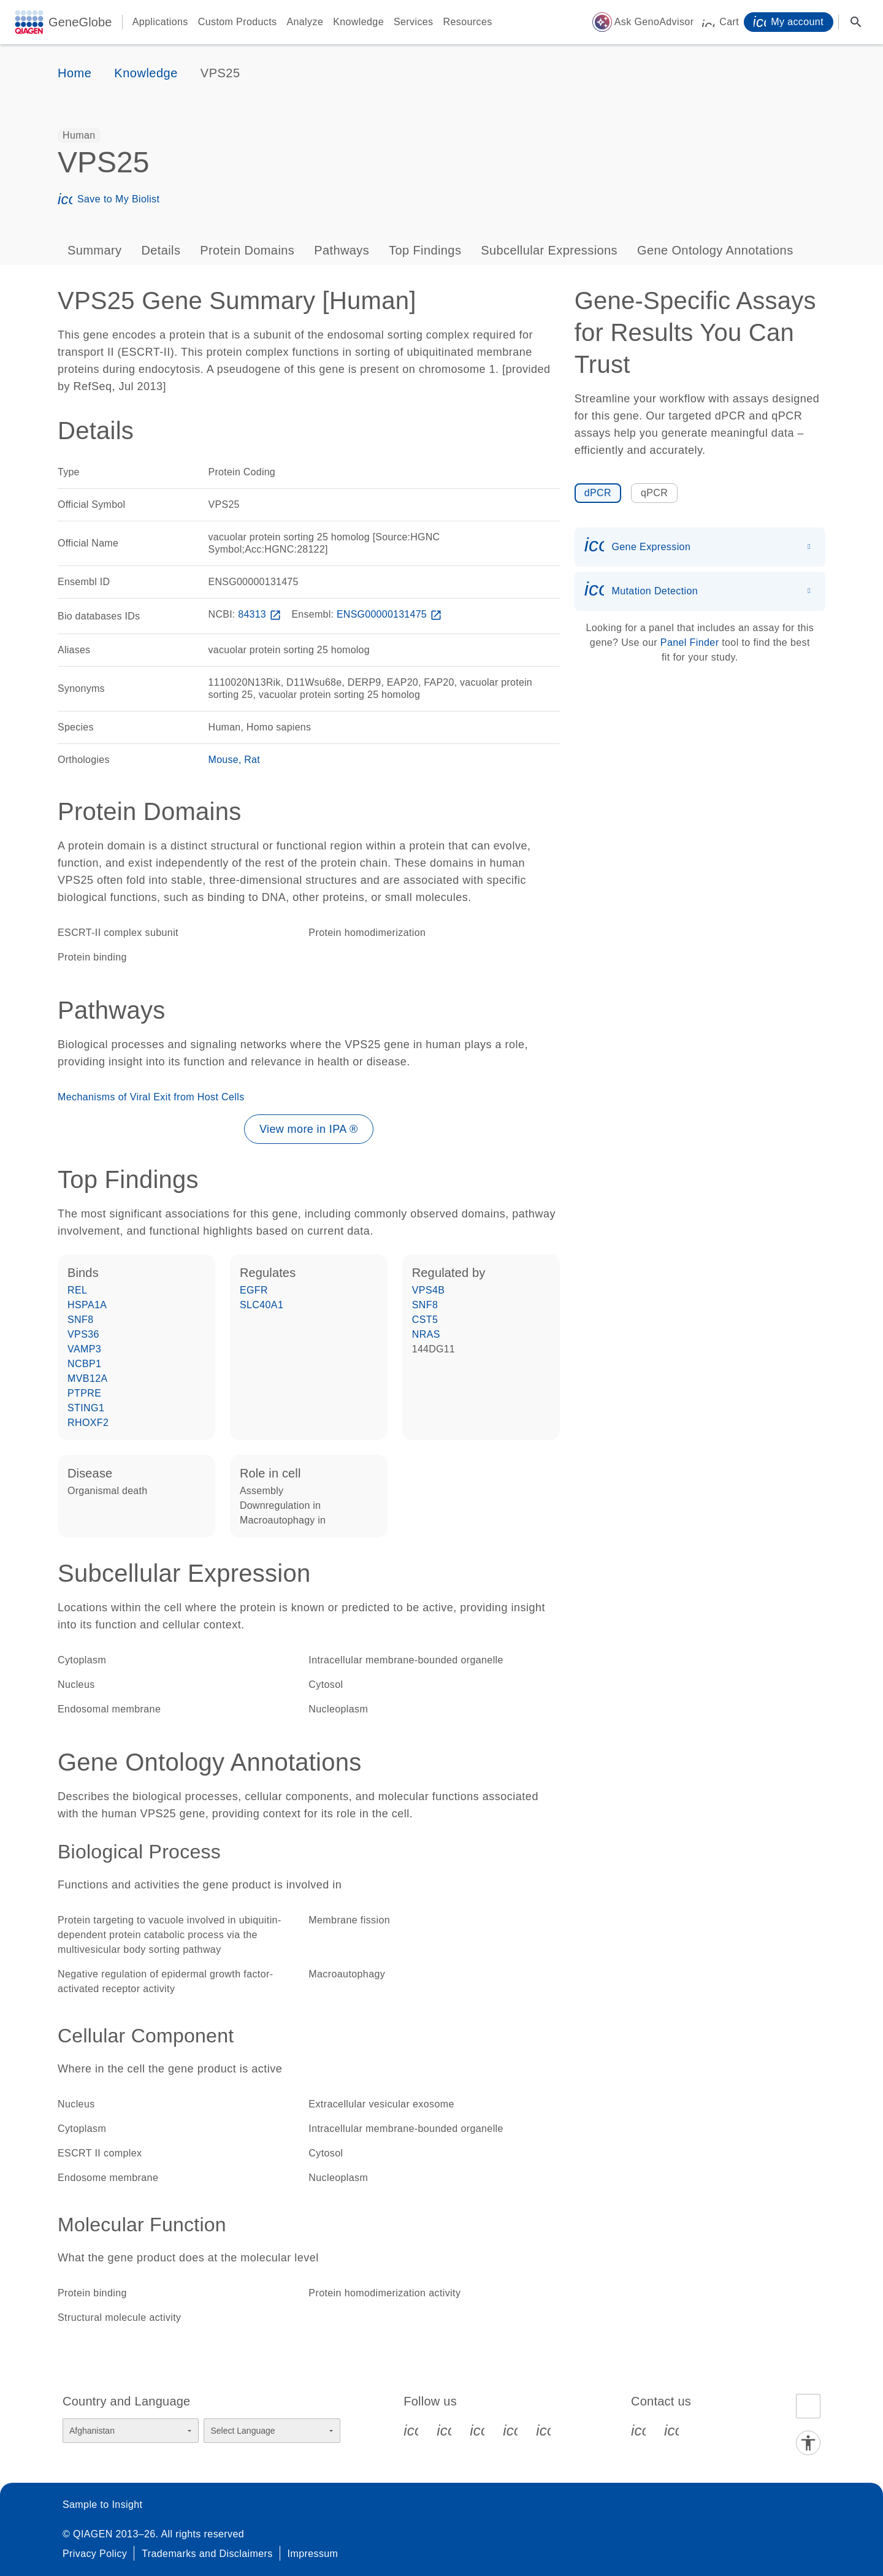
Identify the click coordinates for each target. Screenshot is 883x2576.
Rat (252, 759)
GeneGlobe (80, 22)
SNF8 (80, 1319)
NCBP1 (84, 1364)
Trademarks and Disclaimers (207, 2553)
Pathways (341, 250)
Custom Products (237, 22)
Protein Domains (247, 250)
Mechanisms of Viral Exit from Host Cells (151, 1097)
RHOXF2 (88, 1422)
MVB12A (87, 1378)
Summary (94, 250)
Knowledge (358, 22)
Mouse (223, 759)
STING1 (85, 1408)
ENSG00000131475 (391, 614)
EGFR (254, 1290)
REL (77, 1290)
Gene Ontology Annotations (715, 250)
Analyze (304, 22)
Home (74, 73)
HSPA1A (87, 1305)
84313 (260, 614)
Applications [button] (160, 22)
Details (160, 250)
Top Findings (425, 250)
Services (414, 22)
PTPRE (84, 1393)
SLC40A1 (261, 1305)
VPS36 (83, 1334)
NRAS (426, 1334)
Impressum (313, 2553)
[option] (79, 135)
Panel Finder (689, 642)
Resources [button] (467, 22)
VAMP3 (84, 1349)
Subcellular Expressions (549, 250)
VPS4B (428, 1290)
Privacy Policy (95, 2553)
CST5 (425, 1319)
